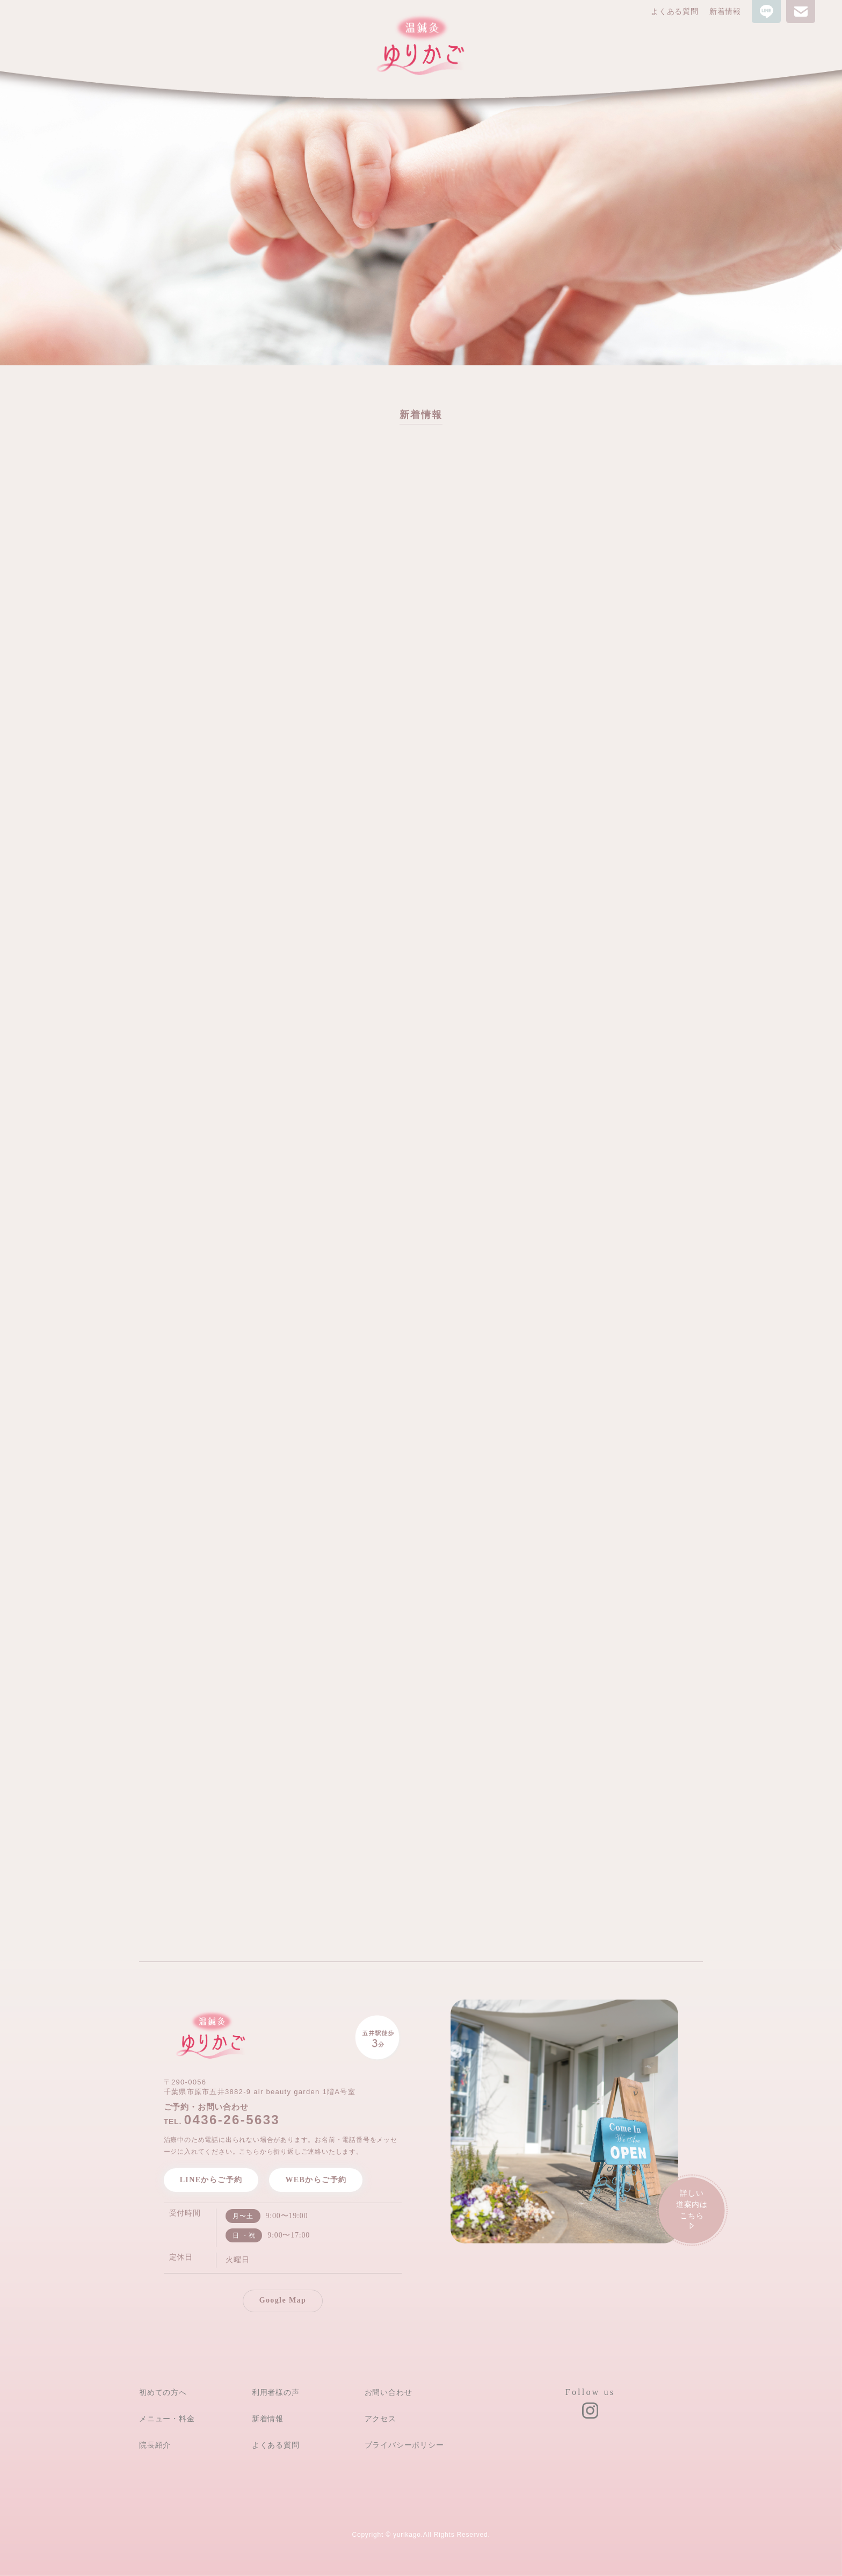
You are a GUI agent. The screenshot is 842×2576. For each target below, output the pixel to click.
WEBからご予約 (315, 2180)
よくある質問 (675, 12)
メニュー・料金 (167, 2418)
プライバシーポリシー (404, 2445)
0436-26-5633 (232, 2119)
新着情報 (725, 12)
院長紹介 (155, 2445)
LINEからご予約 (211, 2180)
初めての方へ (163, 2392)
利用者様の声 (276, 2392)
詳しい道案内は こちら (692, 2211)
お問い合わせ (388, 2392)
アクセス (380, 2418)
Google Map (283, 2300)
